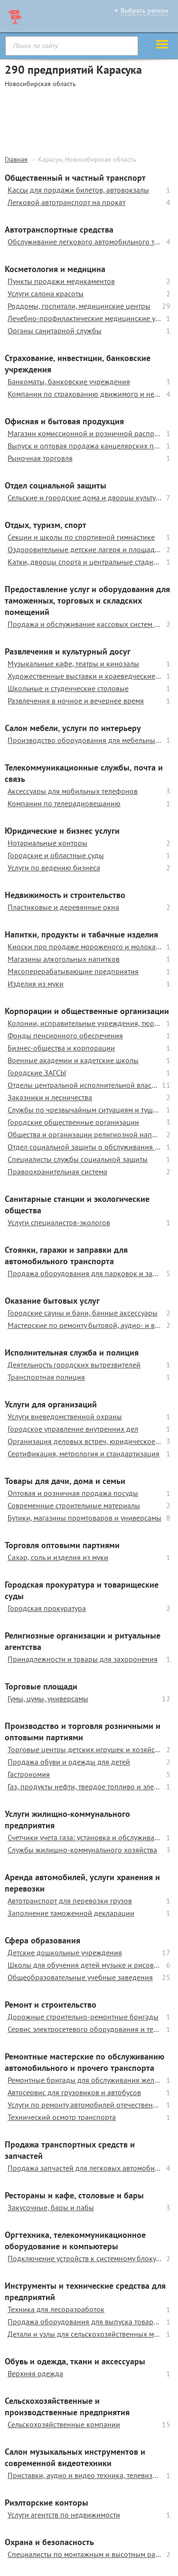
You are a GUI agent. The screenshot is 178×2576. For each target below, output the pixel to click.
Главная (16, 159)
